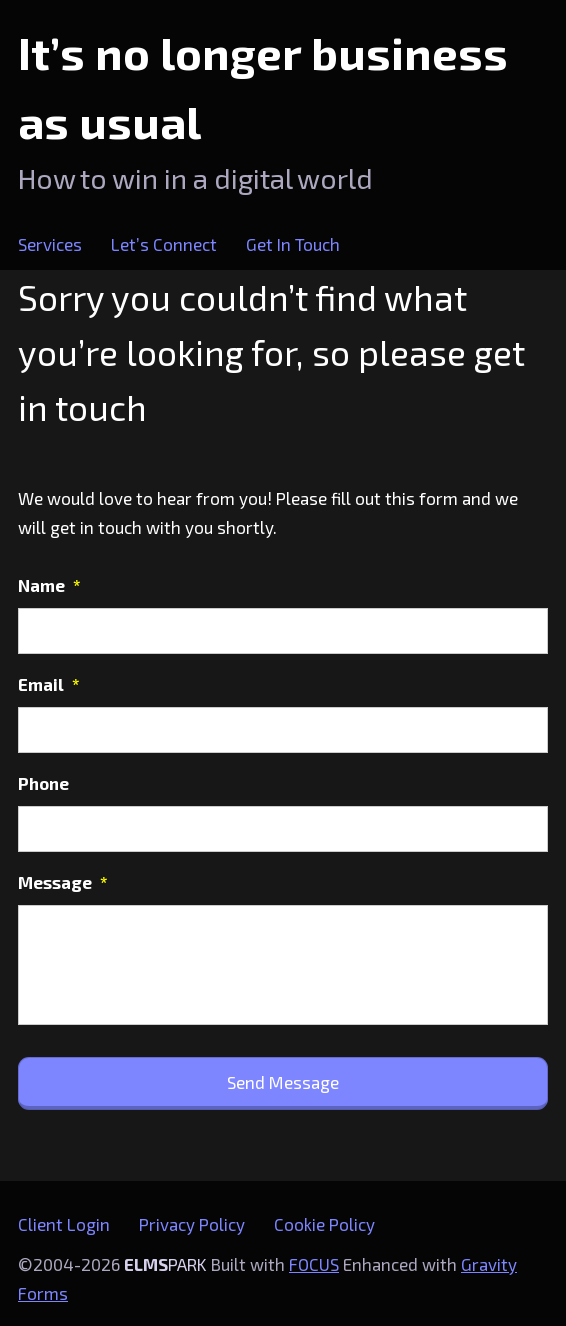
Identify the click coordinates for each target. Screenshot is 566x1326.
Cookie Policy (324, 1224)
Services (50, 244)
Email (49, 684)
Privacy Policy (192, 1224)
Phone (43, 783)
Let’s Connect (164, 244)
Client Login (64, 1224)
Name (49, 585)
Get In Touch (293, 244)
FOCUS (314, 1264)
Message (63, 882)
